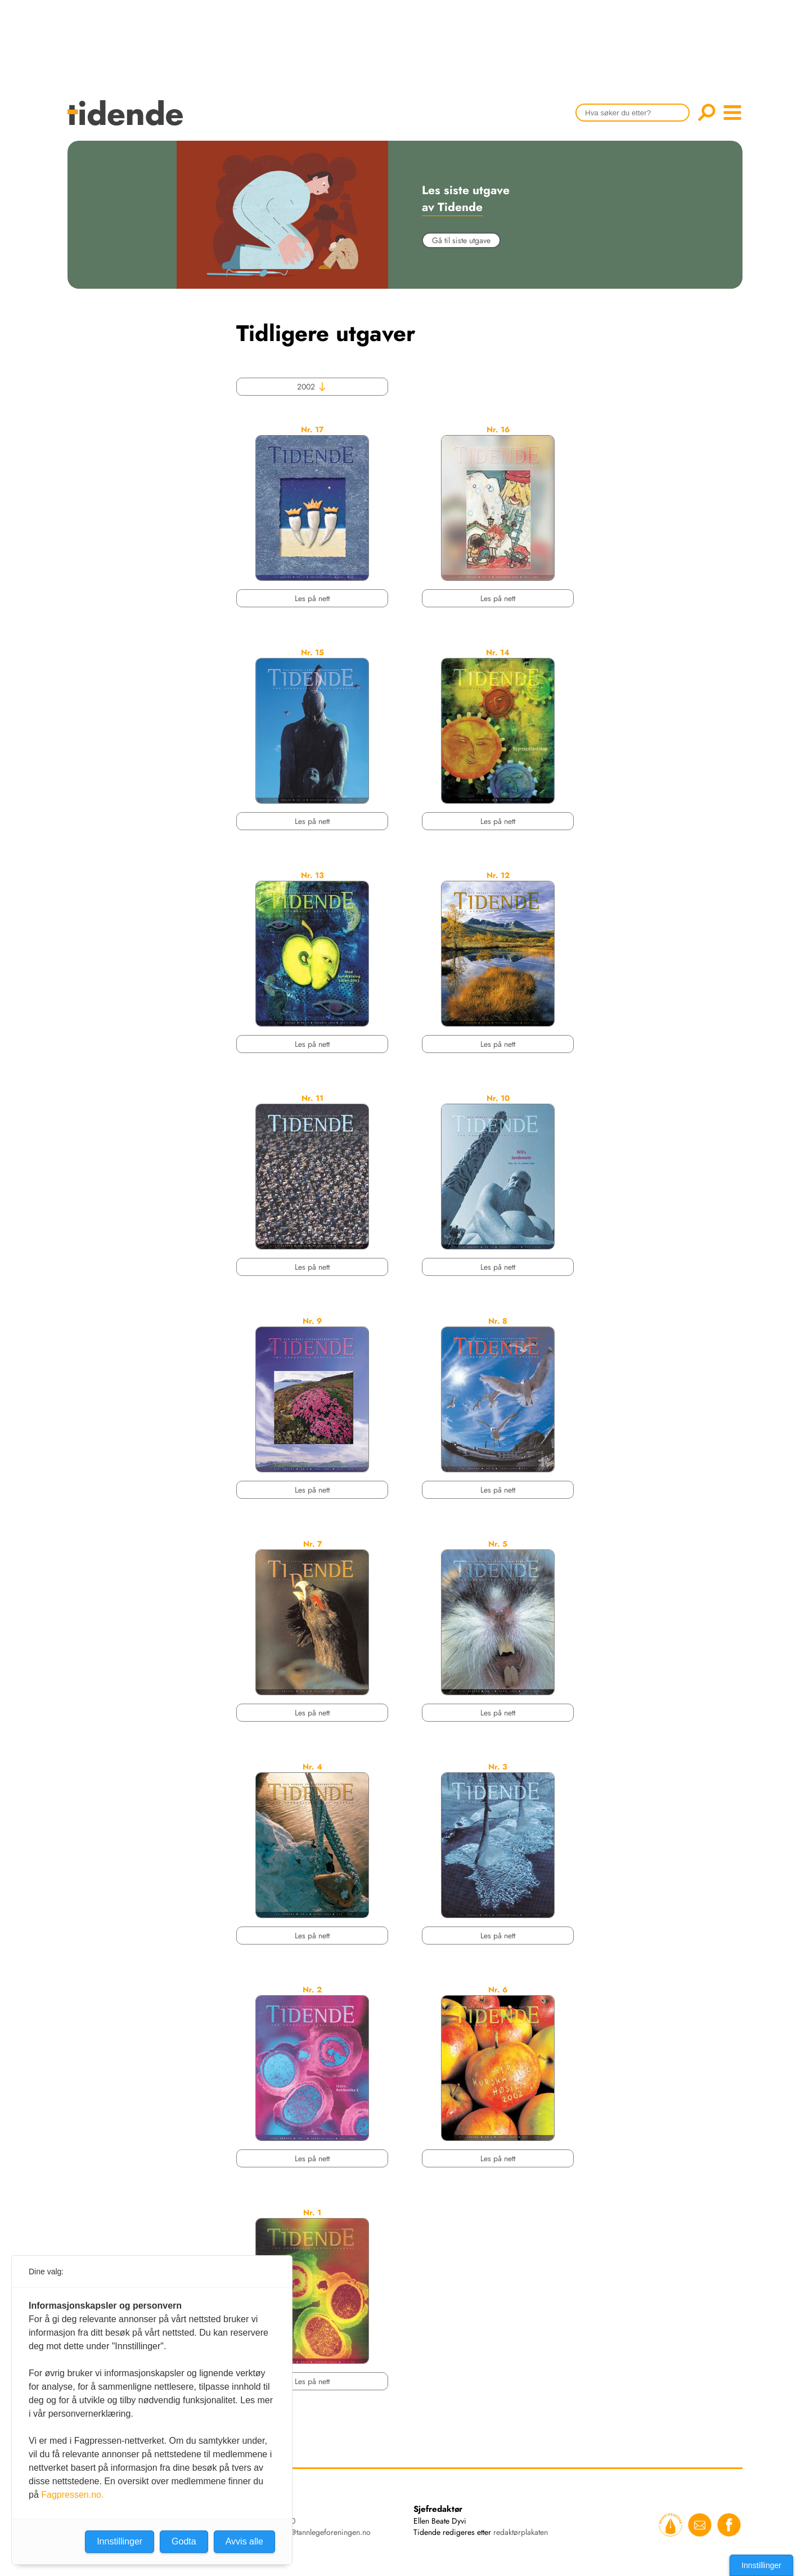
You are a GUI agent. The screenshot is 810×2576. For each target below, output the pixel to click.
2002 (312, 386)
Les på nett (312, 598)
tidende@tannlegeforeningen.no (318, 2532)
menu (732, 112)
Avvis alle (244, 2541)
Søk (706, 112)
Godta (184, 2541)
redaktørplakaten (520, 2532)
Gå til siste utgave (461, 240)
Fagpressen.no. (72, 2494)
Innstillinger (761, 2565)
